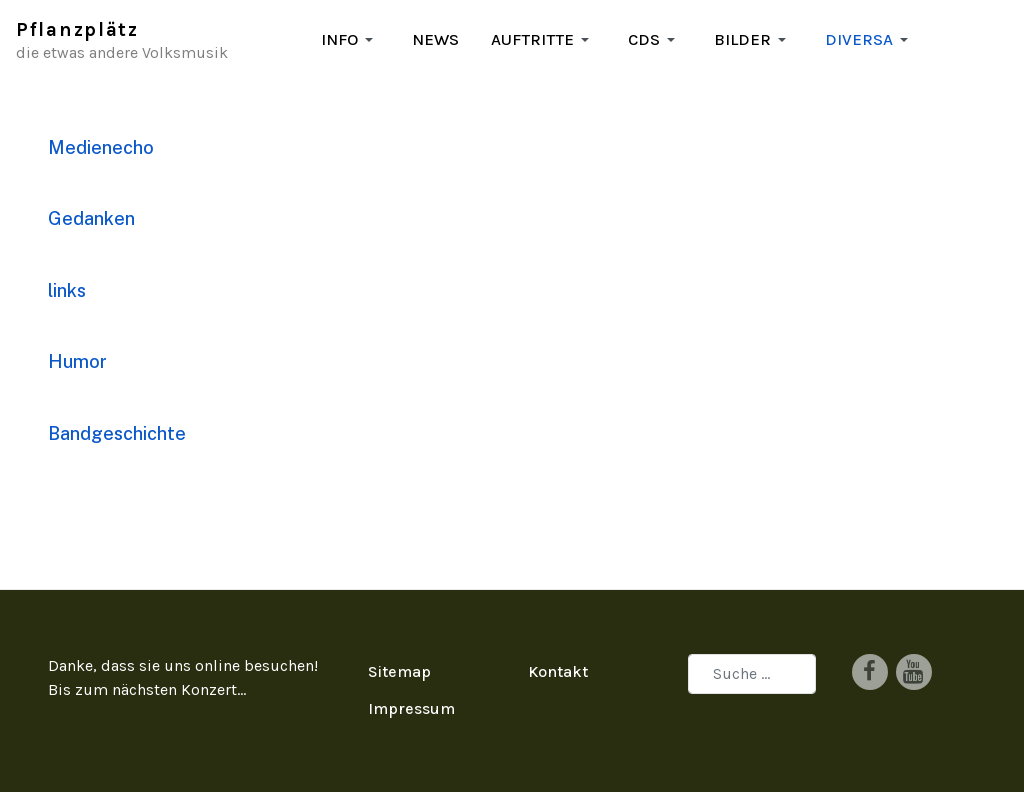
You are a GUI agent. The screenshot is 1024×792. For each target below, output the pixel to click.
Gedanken (91, 218)
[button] (350, 40)
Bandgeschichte (117, 433)
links (67, 290)
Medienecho (101, 147)
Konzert (209, 689)
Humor (77, 361)
